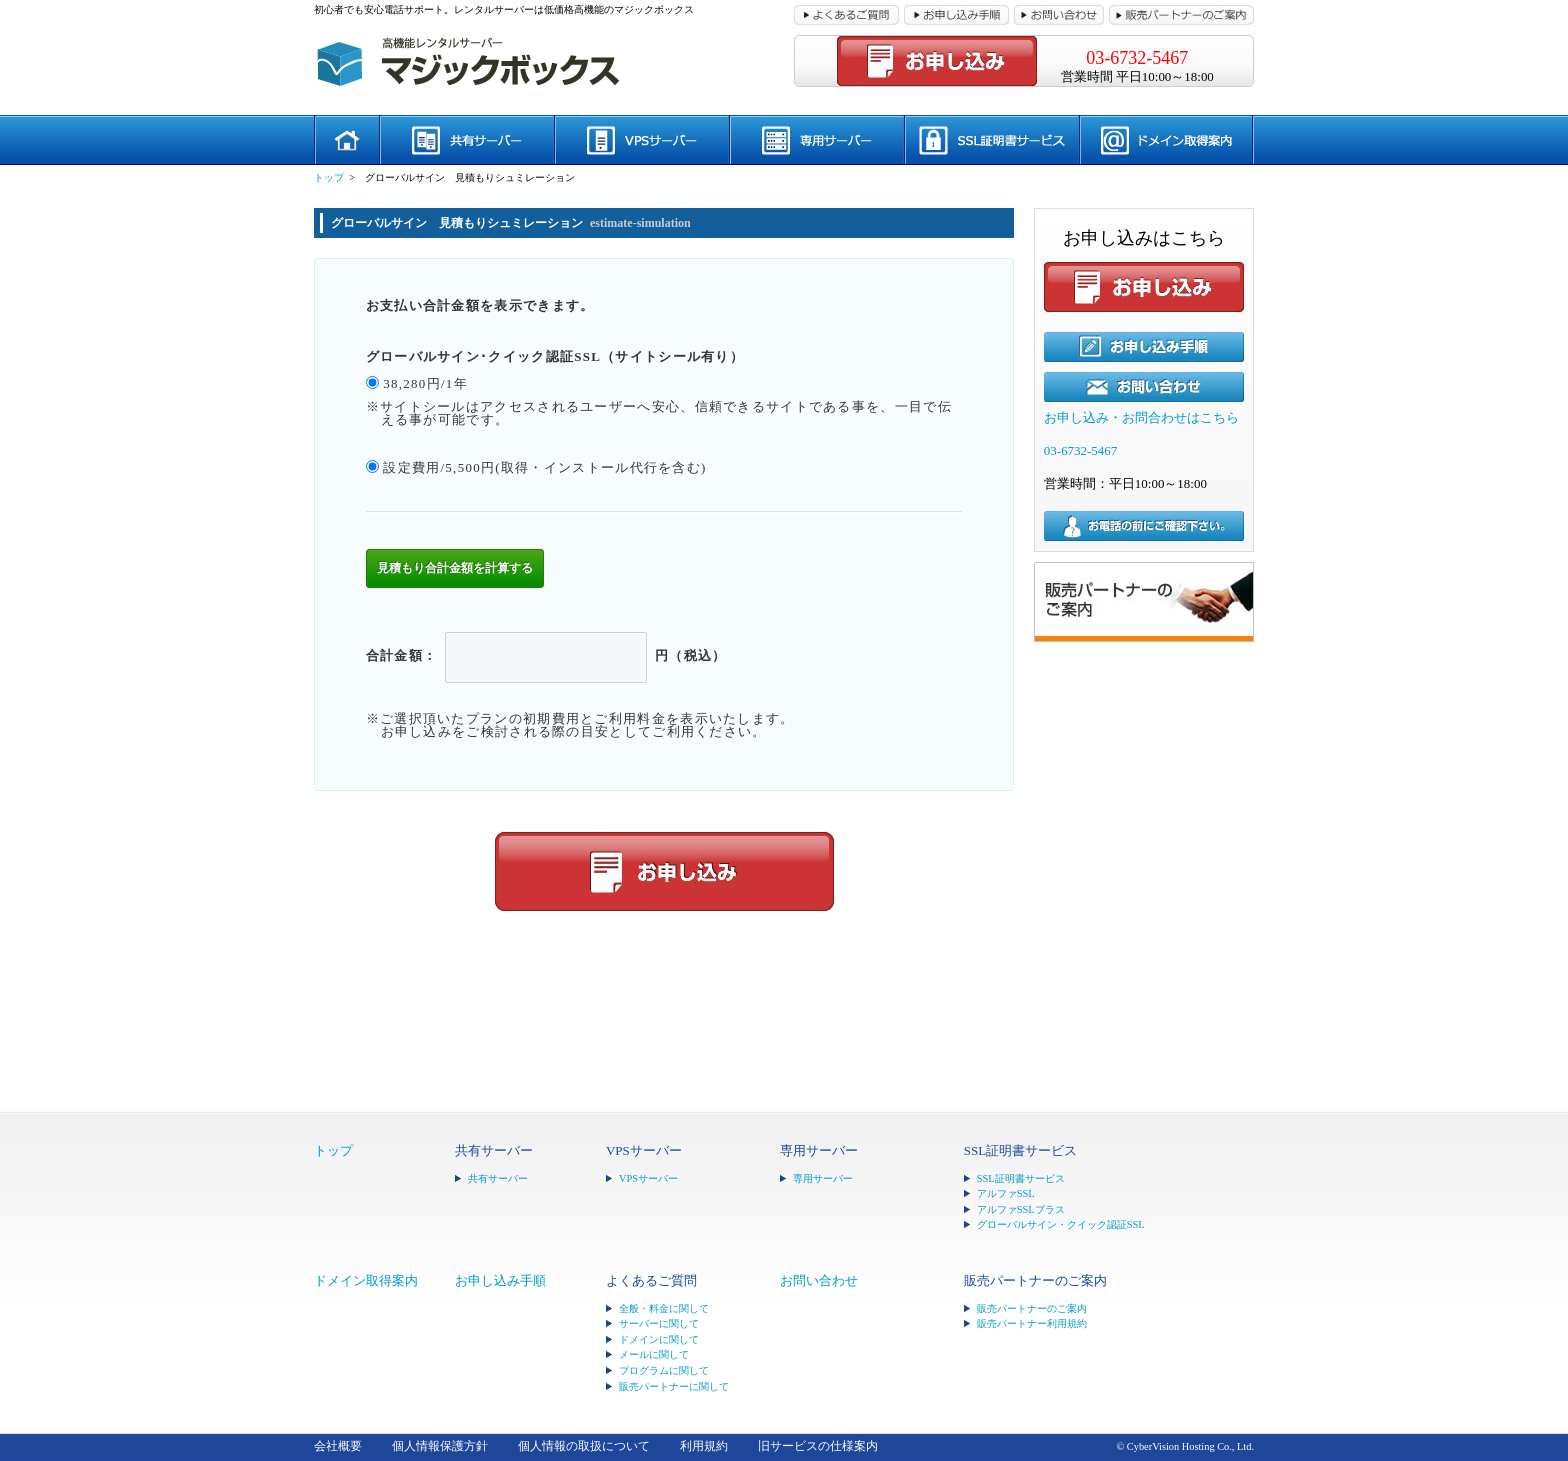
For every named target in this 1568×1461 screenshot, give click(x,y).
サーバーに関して (659, 1323)
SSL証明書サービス (1021, 1178)
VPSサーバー (648, 1178)
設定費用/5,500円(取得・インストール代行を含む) (544, 467)
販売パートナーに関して (674, 1386)
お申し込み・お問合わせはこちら (1141, 417)
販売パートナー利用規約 (1032, 1323)
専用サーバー (823, 1178)
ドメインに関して (659, 1339)
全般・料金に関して (664, 1308)
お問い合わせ (819, 1280)
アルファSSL (1006, 1193)
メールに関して (654, 1354)
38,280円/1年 (425, 383)
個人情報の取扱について (584, 1446)
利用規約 (704, 1446)
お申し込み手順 (500, 1280)
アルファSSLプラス (1021, 1209)
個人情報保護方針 (440, 1446)
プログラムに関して (664, 1370)
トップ (329, 177)
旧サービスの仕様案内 (818, 1446)
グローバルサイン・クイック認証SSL (1061, 1224)
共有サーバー (498, 1178)
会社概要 (338, 1446)
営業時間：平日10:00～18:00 (1125, 483)
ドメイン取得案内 (366, 1280)
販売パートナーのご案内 (1032, 1308)
